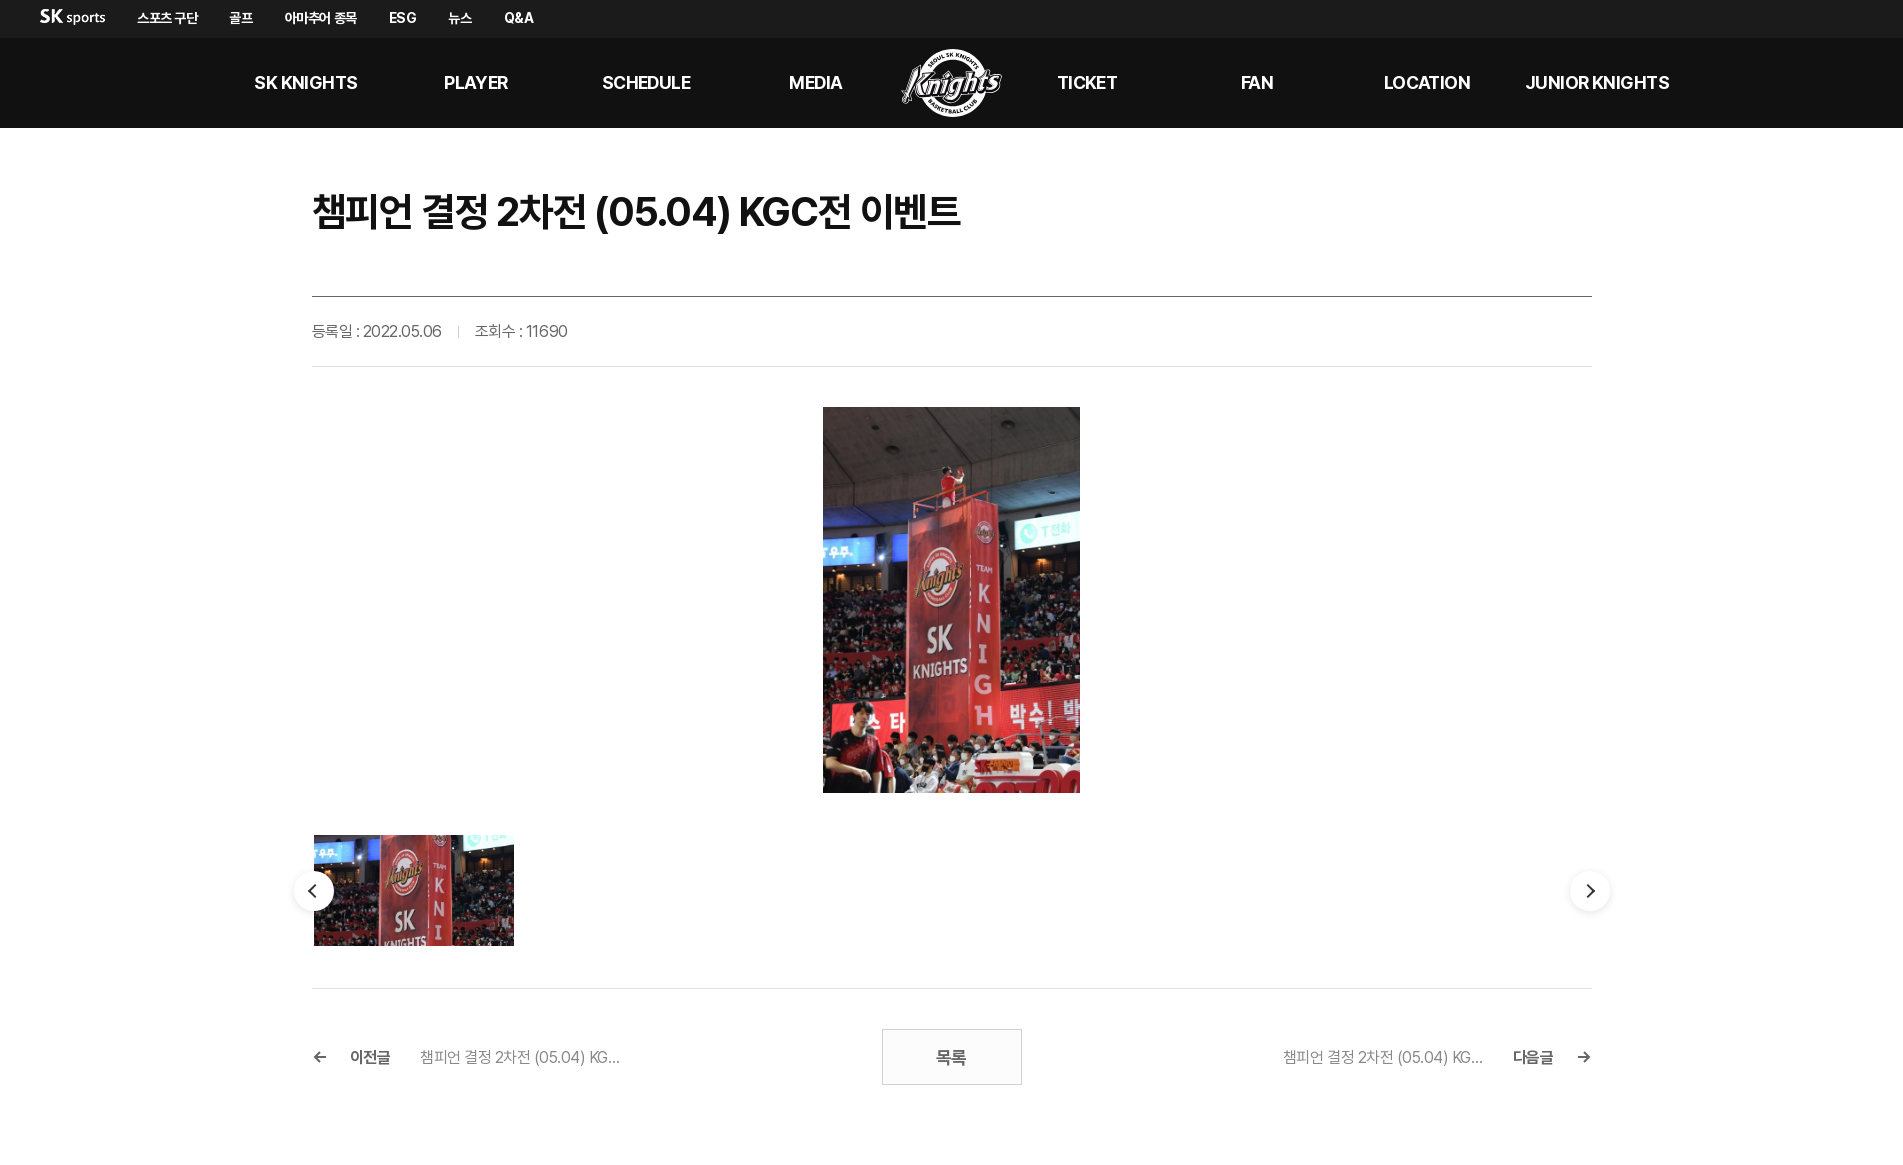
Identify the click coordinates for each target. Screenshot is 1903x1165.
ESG (403, 18)
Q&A (519, 18)
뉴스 (459, 18)
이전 (314, 891)
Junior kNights (1597, 82)
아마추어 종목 (321, 18)
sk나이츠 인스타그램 (1849, 83)
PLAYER (476, 82)
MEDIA (815, 82)
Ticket (1087, 82)
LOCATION (1427, 82)
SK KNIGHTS (306, 82)
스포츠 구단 (167, 18)
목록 (951, 1057)
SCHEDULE (646, 82)
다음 (1590, 891)
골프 (240, 18)
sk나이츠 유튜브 (1801, 83)
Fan (1257, 82)
